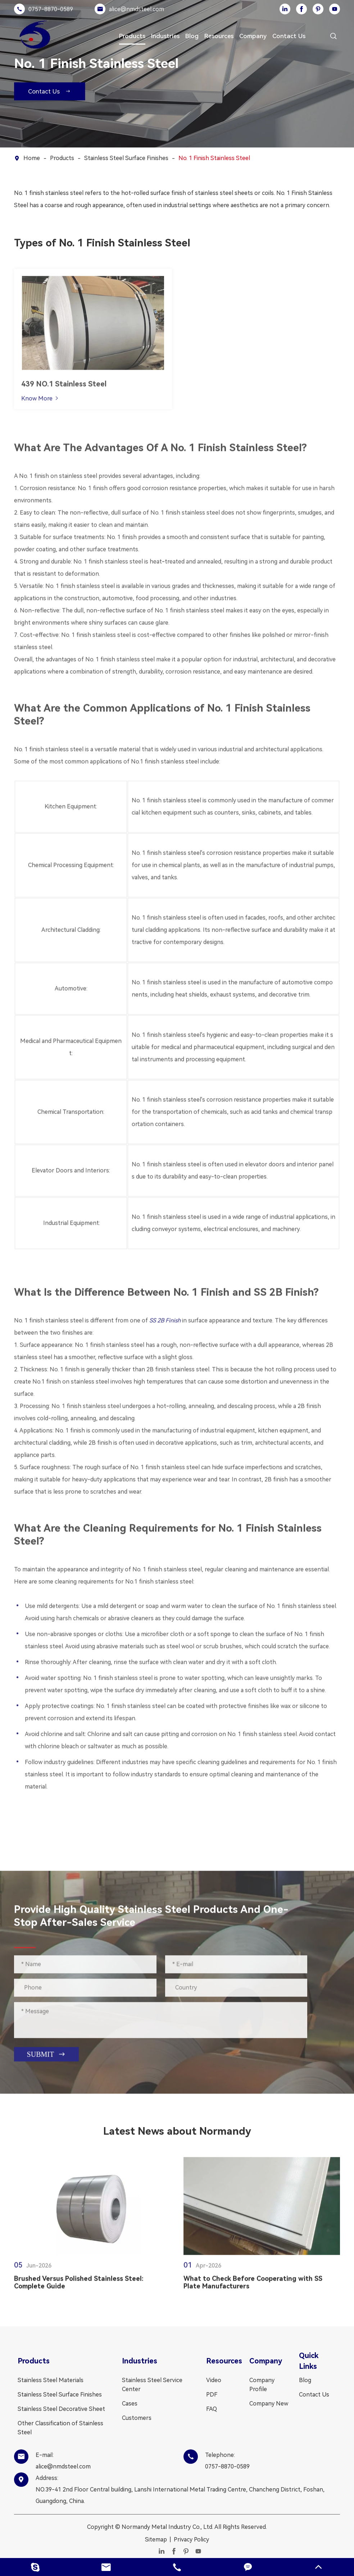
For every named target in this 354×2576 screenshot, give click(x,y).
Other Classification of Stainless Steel (60, 2428)
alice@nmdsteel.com (136, 9)
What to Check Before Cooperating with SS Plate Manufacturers (252, 2285)
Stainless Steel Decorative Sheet (61, 2409)
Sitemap (156, 2539)
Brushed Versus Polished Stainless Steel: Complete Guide (79, 2285)
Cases (129, 2403)
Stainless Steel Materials (50, 2380)
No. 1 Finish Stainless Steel (214, 158)
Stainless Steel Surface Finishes (126, 158)
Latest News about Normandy (177, 2131)
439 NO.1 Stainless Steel (63, 387)
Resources (218, 36)
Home (31, 158)
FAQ (211, 2409)
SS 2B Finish (165, 1316)
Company (253, 36)
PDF (211, 2394)
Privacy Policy (191, 2539)
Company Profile (261, 2385)
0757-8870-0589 (50, 9)
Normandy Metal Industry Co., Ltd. (167, 2526)
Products (132, 36)
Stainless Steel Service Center (152, 2385)
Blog (192, 36)
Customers (136, 2418)
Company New (268, 2403)
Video (213, 2380)
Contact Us (288, 36)
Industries (165, 36)
